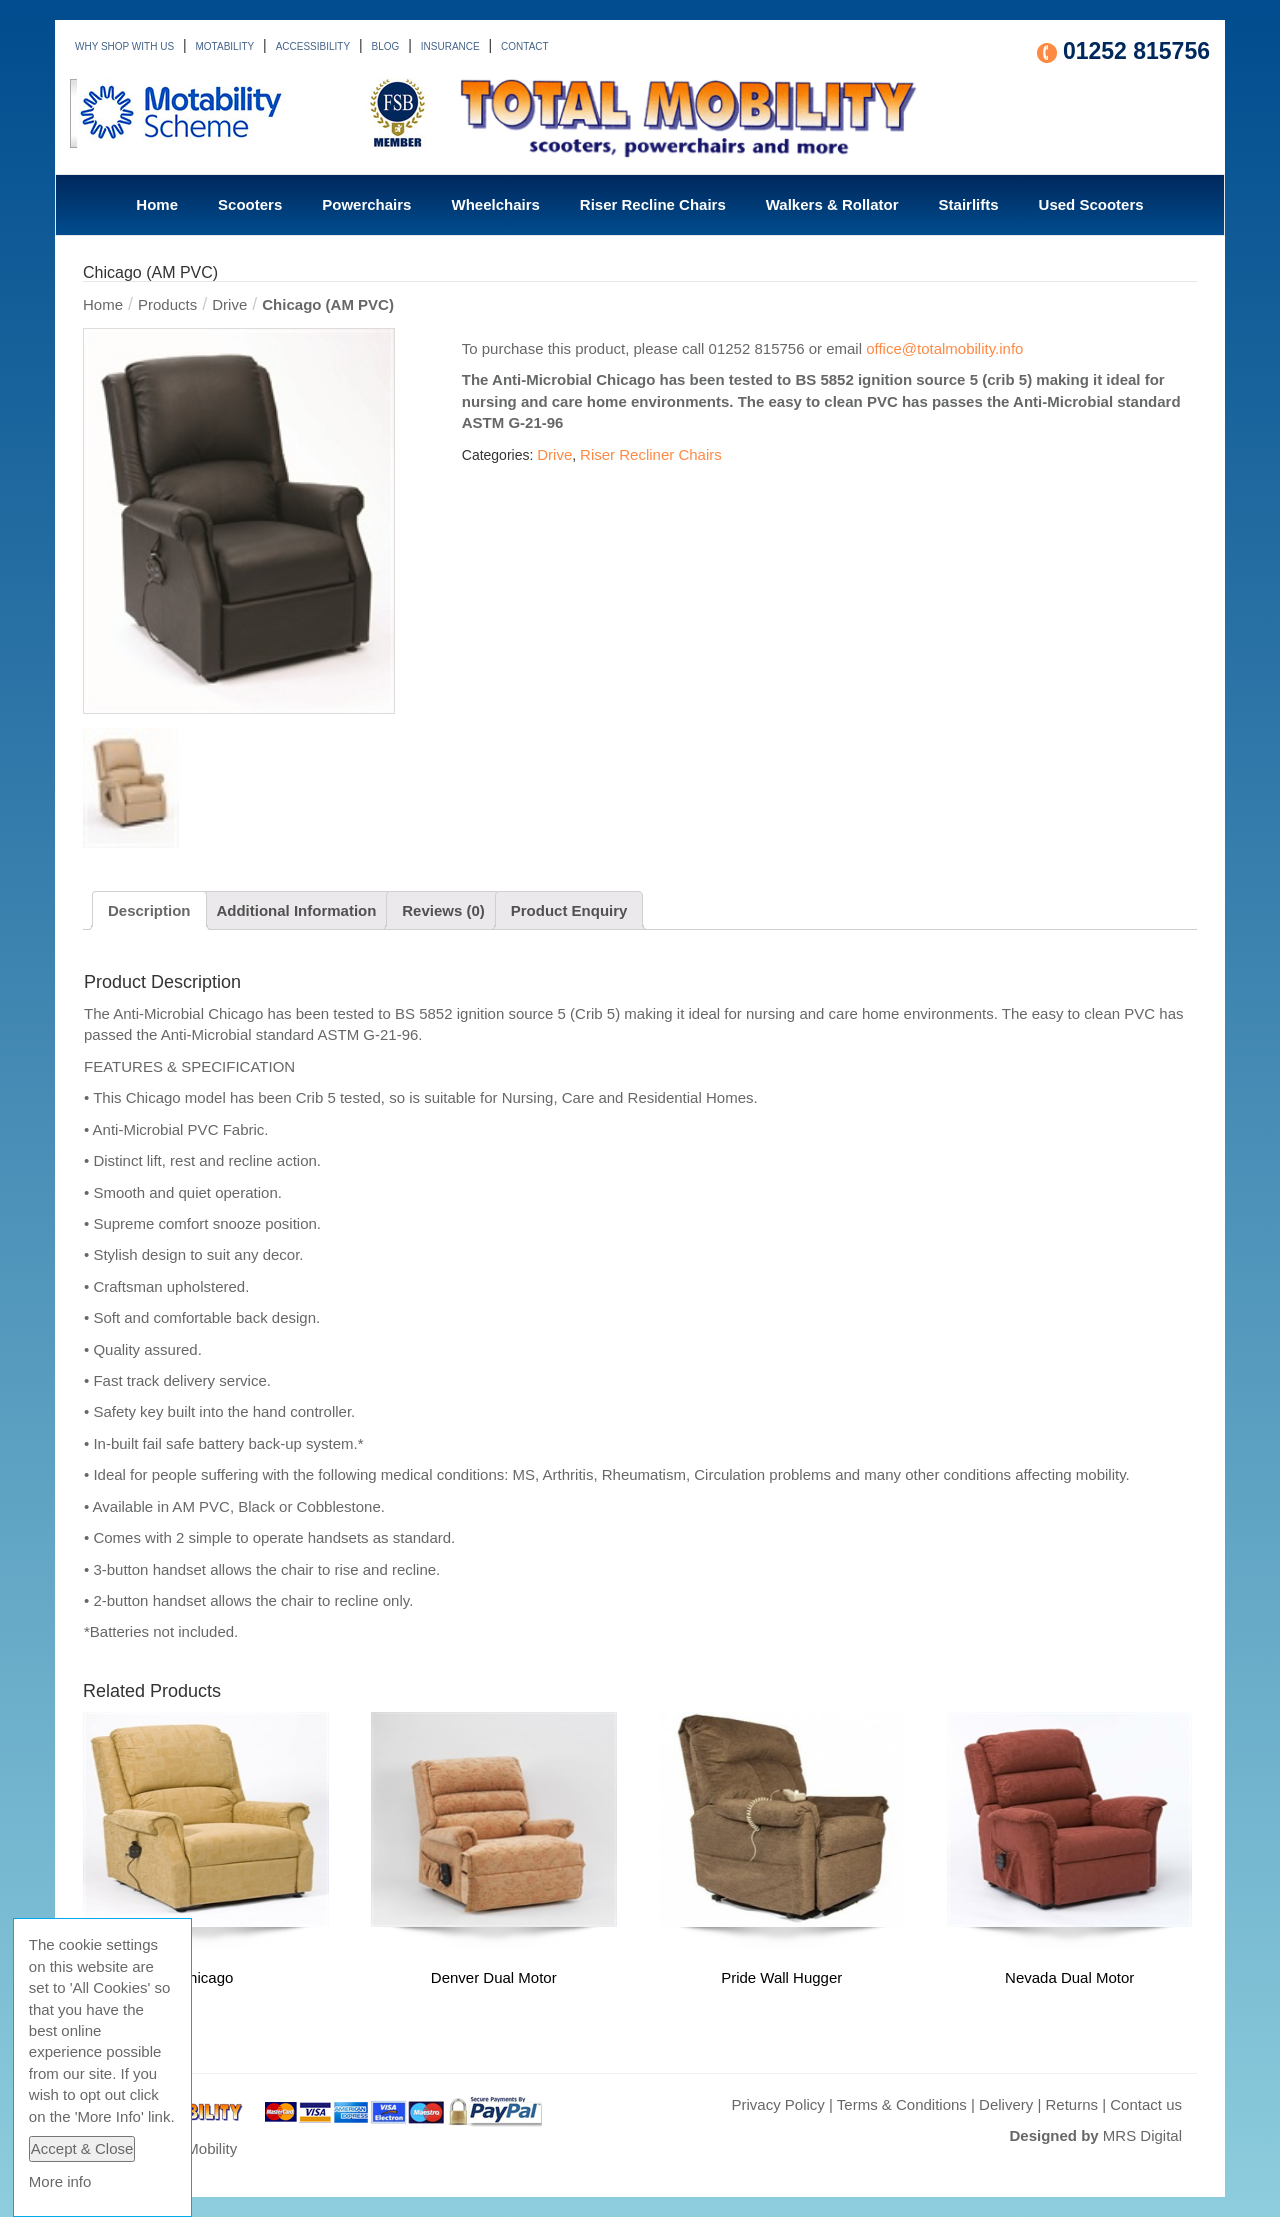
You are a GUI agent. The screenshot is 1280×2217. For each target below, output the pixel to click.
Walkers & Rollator (832, 204)
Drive (229, 304)
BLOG (386, 46)
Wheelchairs (495, 204)
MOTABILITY (225, 46)
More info (60, 2181)
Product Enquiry (569, 910)
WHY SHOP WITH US (124, 46)
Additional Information (296, 910)
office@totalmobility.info (944, 348)
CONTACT (525, 46)
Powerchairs (366, 204)
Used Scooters (1091, 204)
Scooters (250, 204)
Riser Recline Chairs (653, 204)
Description (149, 910)
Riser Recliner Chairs (651, 454)
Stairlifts (969, 204)
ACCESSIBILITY (313, 46)
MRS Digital (1142, 2135)
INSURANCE (450, 46)
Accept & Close (82, 2148)
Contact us (1146, 2104)
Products (167, 304)
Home (157, 204)
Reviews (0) (443, 910)
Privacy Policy (777, 2104)
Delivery (1006, 2104)
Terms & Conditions (902, 2104)
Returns (1072, 2104)
